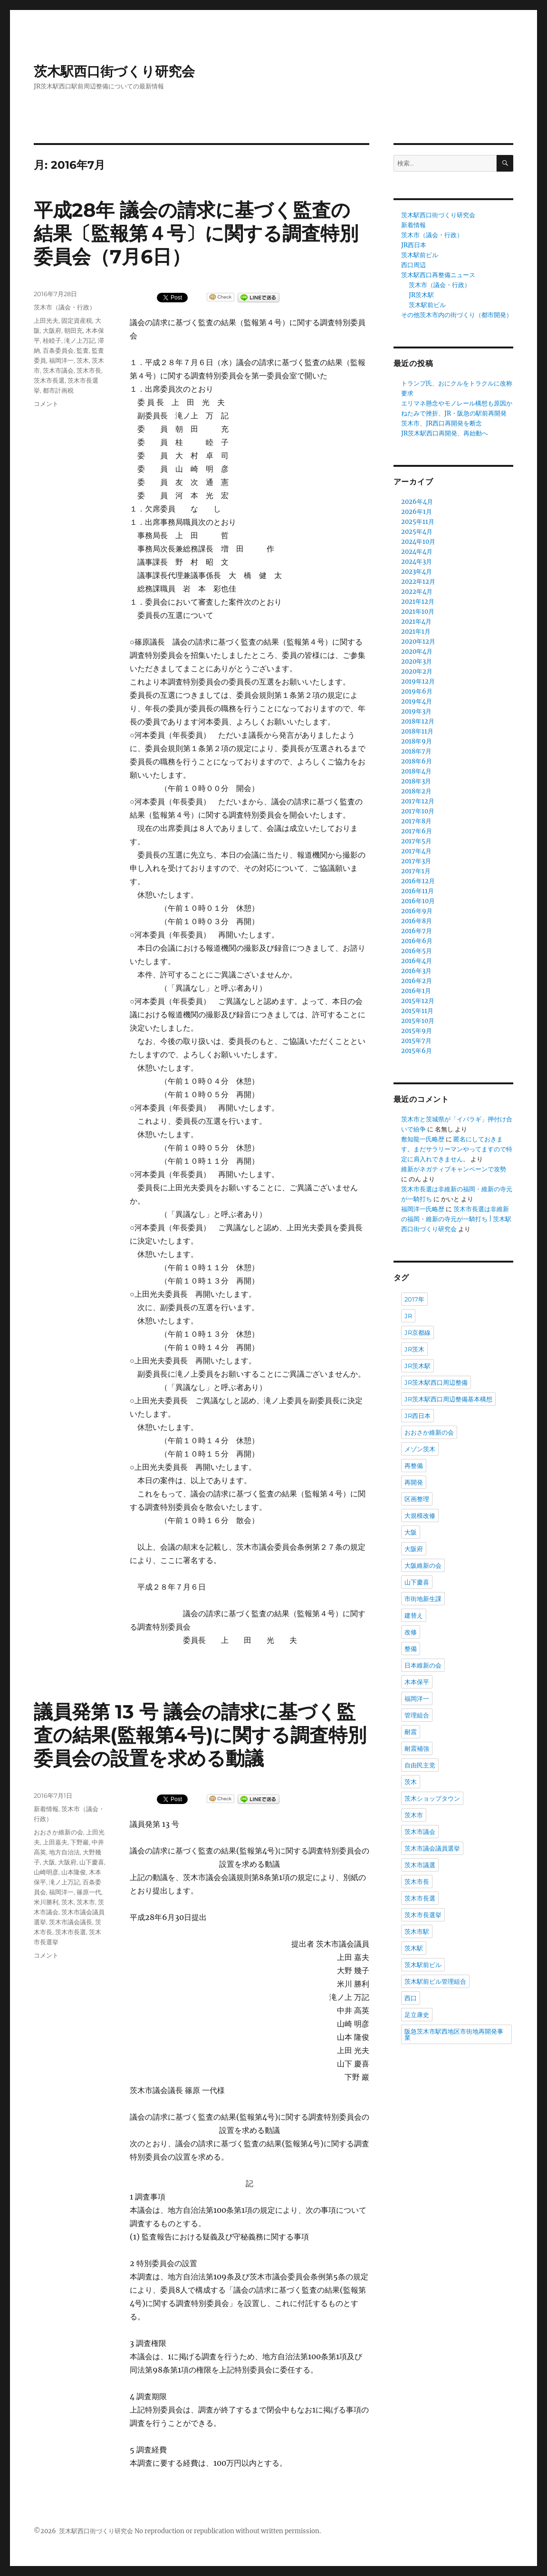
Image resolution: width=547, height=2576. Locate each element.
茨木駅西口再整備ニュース (438, 275)
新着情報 (46, 1809)
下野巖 (79, 1842)
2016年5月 (416, 951)
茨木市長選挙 (422, 1915)
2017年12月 (417, 801)
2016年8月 (416, 921)
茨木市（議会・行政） (65, 307)
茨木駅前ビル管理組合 (435, 1981)
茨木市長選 (49, 380)
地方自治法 (64, 1852)
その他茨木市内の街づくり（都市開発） (456, 315)
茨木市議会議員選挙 (432, 1848)
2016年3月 (416, 971)
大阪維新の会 (422, 1565)
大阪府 (52, 330)
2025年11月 (417, 522)
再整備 (413, 1465)
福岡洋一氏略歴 (422, 1209)
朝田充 (73, 330)
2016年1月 (416, 991)
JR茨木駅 (421, 295)
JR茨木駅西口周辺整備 (436, 1382)
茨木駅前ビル (419, 255)
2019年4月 (416, 701)
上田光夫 (46, 320)
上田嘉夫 (55, 1842)
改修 (410, 1632)
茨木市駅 (416, 1931)
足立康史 (416, 2014)
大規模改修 (419, 1515)
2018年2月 (416, 791)
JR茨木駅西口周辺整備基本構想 (448, 1399)
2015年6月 (416, 1051)
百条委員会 (58, 350)
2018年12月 (417, 721)
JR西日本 (413, 245)
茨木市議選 (419, 1865)
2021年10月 (417, 612)
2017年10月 (417, 811)
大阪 (49, 1862)
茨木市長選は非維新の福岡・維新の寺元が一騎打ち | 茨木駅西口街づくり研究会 (456, 1219)
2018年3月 (416, 781)
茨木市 (86, 1902)
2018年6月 (416, 761)
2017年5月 (416, 841)
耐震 (410, 1732)
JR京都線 (417, 1332)
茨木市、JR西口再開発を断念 (441, 423)
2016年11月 (417, 891)
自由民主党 (419, 1765)
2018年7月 (416, 751)
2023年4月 (416, 572)
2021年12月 (417, 602)
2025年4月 (416, 532)
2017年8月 (416, 821)
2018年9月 (416, 741)
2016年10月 (418, 901)
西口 (410, 1998)
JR (408, 1316)
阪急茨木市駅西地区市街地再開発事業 (453, 2034)
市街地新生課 (422, 1598)
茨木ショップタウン (432, 1798)
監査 (83, 350)
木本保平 (416, 1682)
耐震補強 (416, 1748)
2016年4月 (416, 961)
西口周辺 (413, 265)
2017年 (414, 1299)
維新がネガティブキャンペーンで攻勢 (453, 1169)
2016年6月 (416, 941)
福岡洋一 (61, 360)
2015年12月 (417, 1001)
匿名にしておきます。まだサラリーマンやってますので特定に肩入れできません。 (456, 1149)
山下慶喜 (91, 1862)
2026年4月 (417, 502)
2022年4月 (416, 592)
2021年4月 (416, 621)
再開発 (413, 1482)
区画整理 (416, 1499)
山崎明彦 (46, 1872)
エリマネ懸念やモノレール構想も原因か (456, 403)
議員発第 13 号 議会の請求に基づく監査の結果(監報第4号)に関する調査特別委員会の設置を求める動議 (200, 1735)
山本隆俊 (73, 1872)
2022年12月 (418, 582)
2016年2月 (416, 981)
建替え (413, 1615)
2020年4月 (416, 651)
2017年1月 (416, 871)
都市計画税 (58, 390)
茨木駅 (413, 1948)
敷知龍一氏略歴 (422, 1139)
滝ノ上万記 (79, 340)
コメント (46, 403)
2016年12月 (418, 881)
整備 (410, 1648)
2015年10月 (417, 1021)
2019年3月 (416, 711)
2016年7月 (416, 931)
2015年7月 (416, 1041)
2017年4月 (416, 851)
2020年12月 (418, 641)
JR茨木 (414, 1349)
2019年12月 (418, 681)
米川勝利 (46, 1902)
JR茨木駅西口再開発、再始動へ (444, 433)
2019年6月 (416, 691)
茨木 (83, 360)
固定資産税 (76, 320)
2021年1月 (416, 631)
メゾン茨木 (419, 1449)
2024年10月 (418, 542)
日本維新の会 (422, 1665)
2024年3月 (416, 562)
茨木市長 (89, 370)
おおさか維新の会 (58, 1832)
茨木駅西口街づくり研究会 (114, 71)
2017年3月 (416, 861)
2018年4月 (416, 771)
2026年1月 (416, 512)
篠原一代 (89, 1892)
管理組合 (416, 1715)
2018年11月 (417, 731)
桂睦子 (52, 340)
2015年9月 (416, 1031)
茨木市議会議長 (70, 1922)
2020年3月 (416, 661)
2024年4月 (416, 552)
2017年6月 (416, 831)
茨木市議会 (58, 370)
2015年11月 (417, 1011)
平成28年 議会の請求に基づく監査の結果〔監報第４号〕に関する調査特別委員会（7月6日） (196, 233)
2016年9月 (416, 911)
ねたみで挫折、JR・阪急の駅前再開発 (454, 413)
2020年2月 (416, 671)
